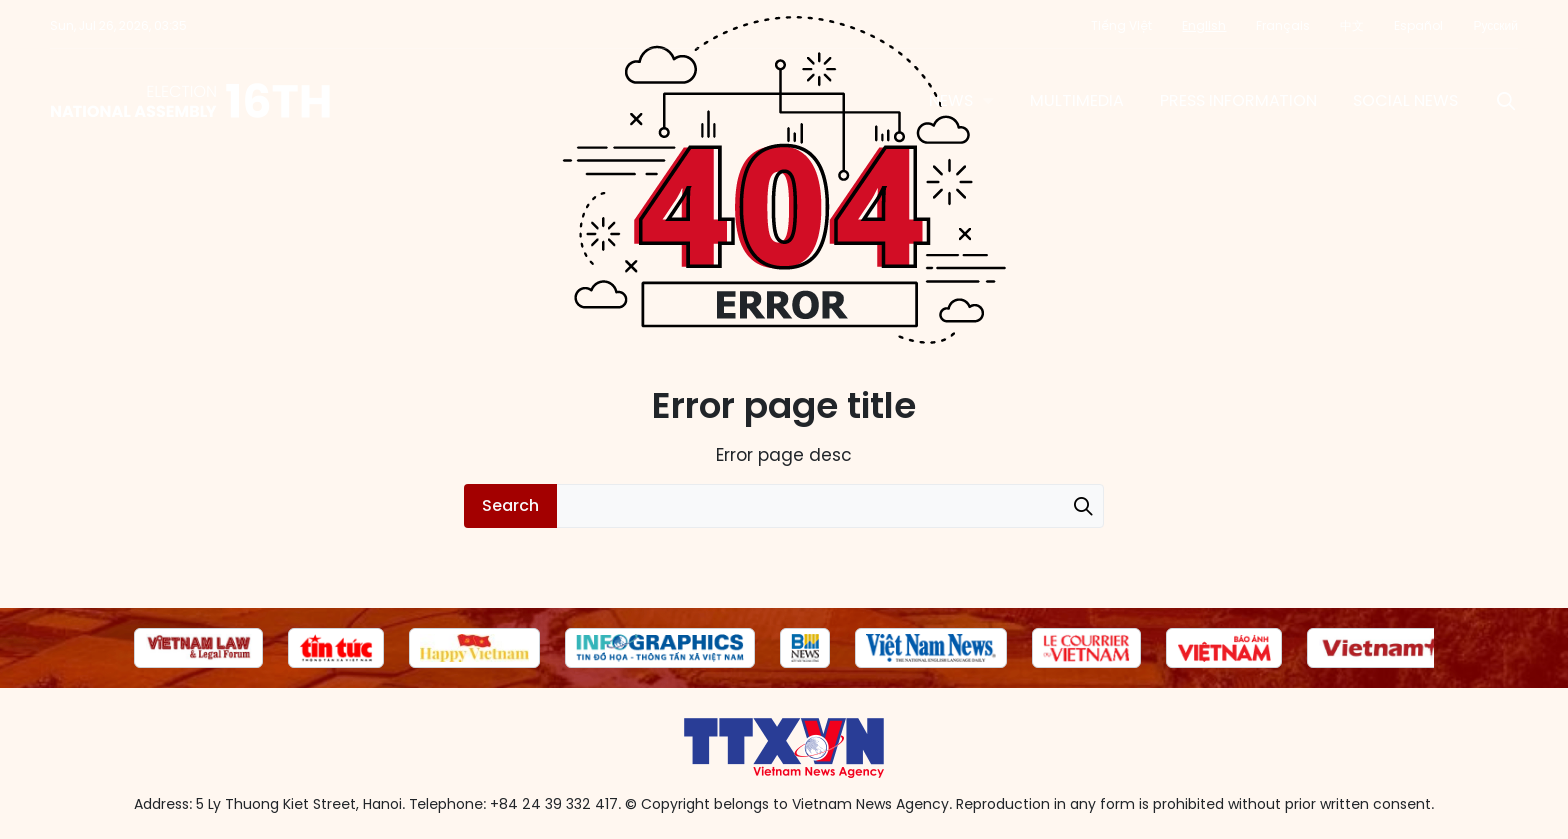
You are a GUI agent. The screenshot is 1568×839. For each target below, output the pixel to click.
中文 (1352, 25)
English (1204, 25)
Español (1418, 25)
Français (1283, 25)
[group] (198, 648)
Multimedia (1077, 100)
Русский (1495, 25)
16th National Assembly (191, 101)
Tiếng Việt (1121, 25)
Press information (1238, 100)
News (951, 100)
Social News (1405, 100)
